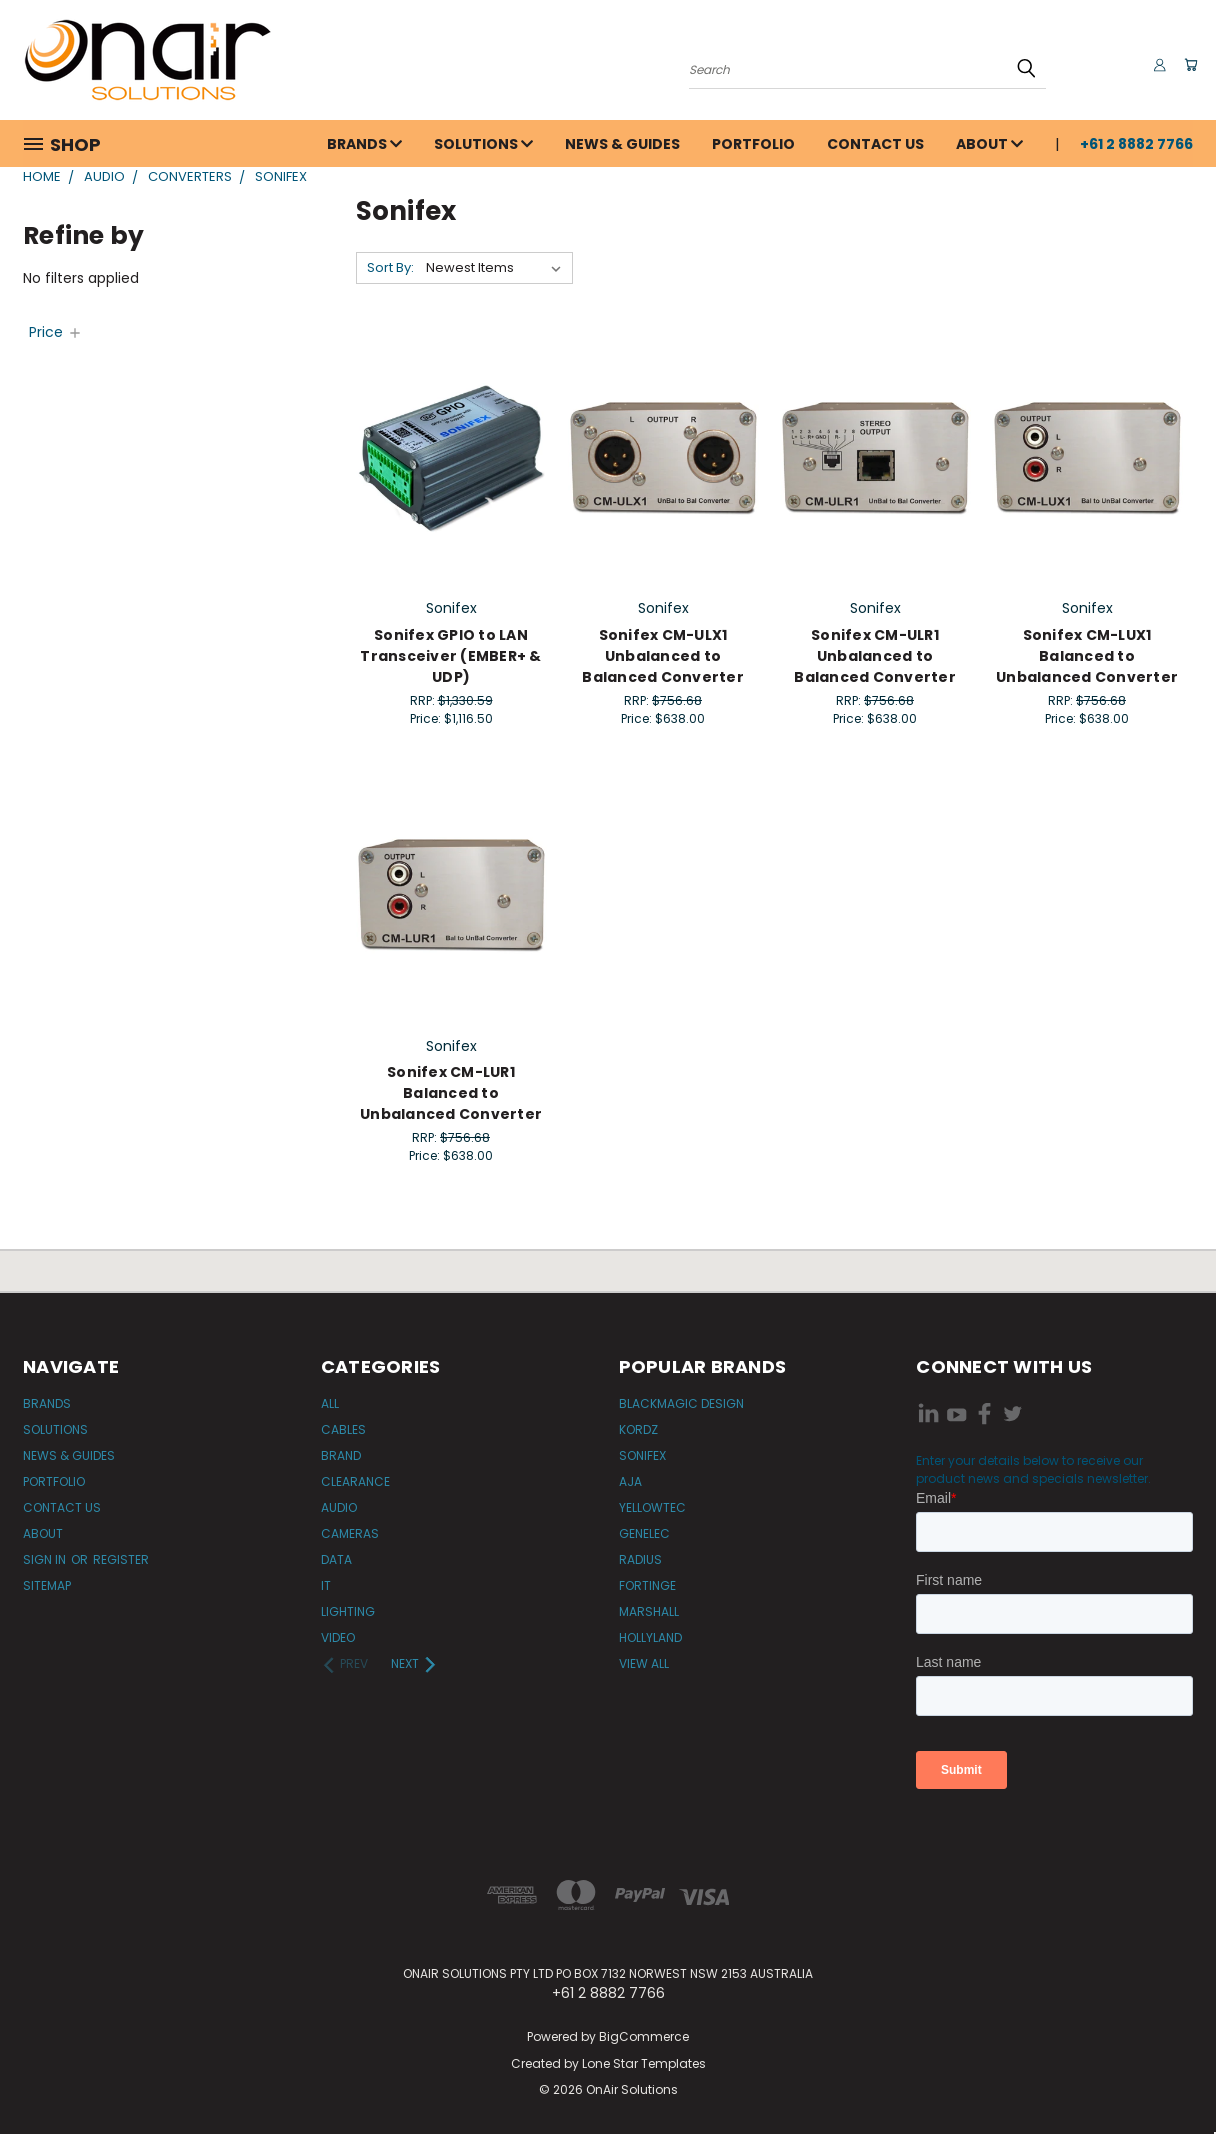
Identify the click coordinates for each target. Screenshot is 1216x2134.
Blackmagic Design (681, 1403)
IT (326, 1585)
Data (336, 1559)
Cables (343, 1429)
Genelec (644, 1533)
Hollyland (650, 1637)
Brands (364, 144)
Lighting (348, 1611)
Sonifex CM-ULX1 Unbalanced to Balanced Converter (663, 656)
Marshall (649, 1611)
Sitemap (47, 1585)
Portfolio (753, 144)
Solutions (483, 144)
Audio (339, 1507)
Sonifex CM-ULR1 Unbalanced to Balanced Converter (875, 656)
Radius (640, 1559)
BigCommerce (644, 2036)
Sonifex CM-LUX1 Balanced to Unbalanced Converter (1087, 656)
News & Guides (622, 144)
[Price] (56, 332)
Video (338, 1637)
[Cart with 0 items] (1188, 65)
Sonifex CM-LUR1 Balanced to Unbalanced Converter (451, 1093)
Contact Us (875, 144)
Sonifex (642, 1455)
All (330, 1403)
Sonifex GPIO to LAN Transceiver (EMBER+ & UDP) (450, 656)
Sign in (46, 1559)
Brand (341, 1455)
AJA (630, 1481)
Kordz (638, 1429)
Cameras (350, 1533)
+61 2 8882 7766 (1136, 144)
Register (121, 1559)
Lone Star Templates (644, 2063)
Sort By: (390, 267)
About (989, 144)
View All (644, 1663)
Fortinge (647, 1585)
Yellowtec (652, 1507)
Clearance (355, 1481)
